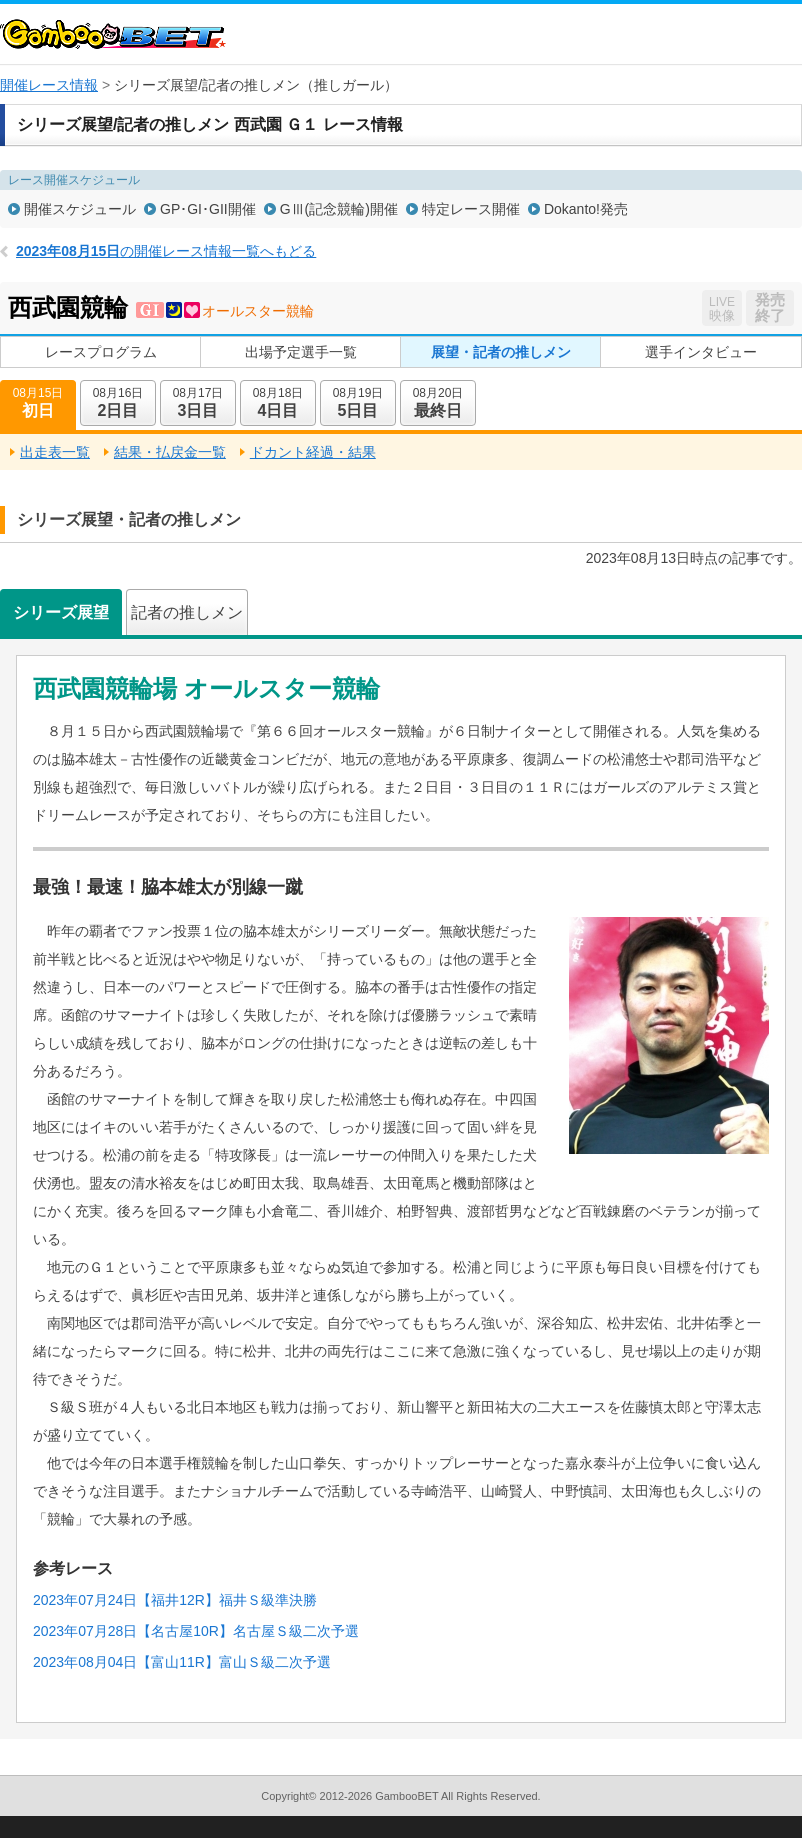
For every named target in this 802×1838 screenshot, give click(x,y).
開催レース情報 (49, 85)
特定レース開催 (471, 209)
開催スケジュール (80, 209)
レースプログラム (101, 352)
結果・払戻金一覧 (170, 452)
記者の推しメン (187, 612)
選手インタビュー (701, 352)
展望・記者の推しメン (501, 352)
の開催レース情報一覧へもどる (166, 251)
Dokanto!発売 (586, 209)
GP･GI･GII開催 (208, 209)
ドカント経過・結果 (313, 452)
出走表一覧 (55, 452)
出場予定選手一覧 (301, 352)
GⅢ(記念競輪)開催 (339, 209)
